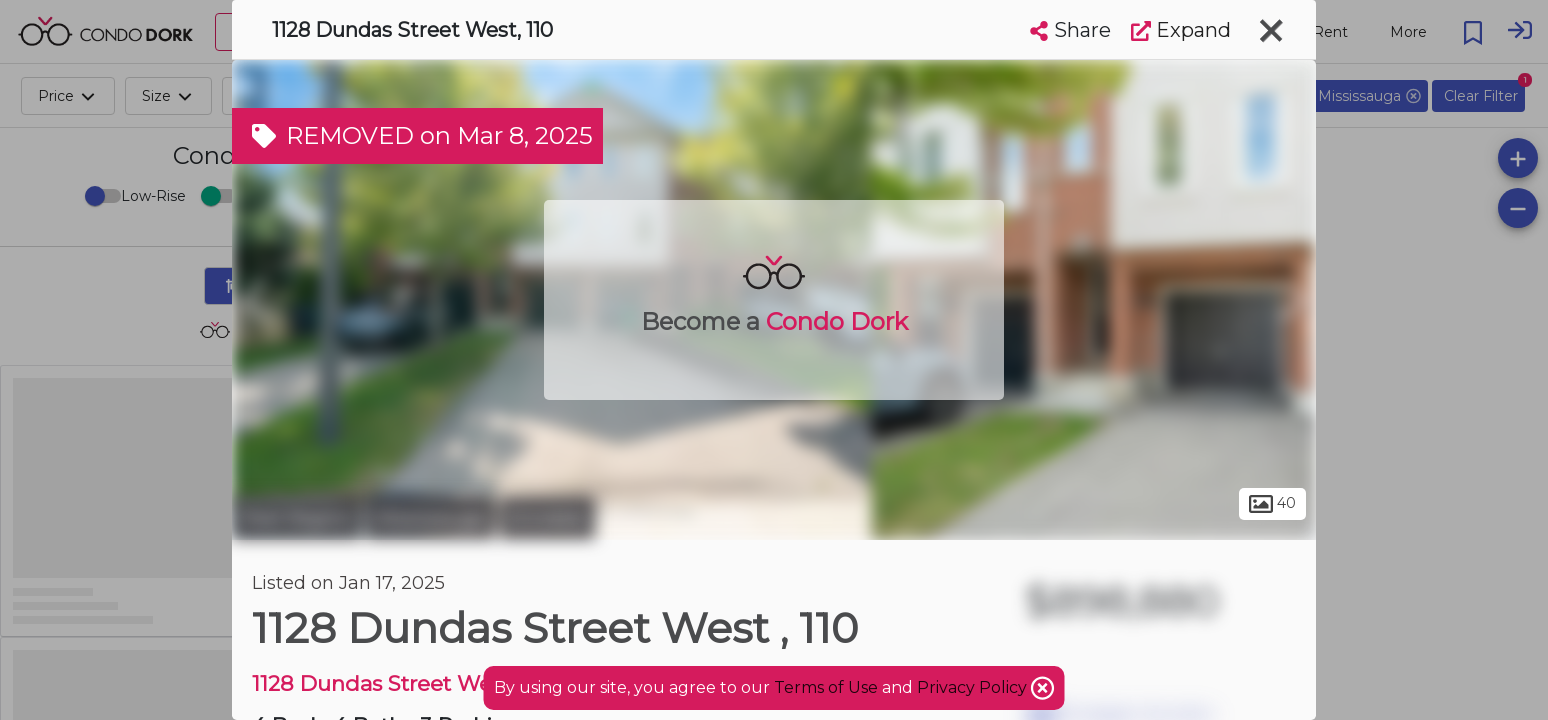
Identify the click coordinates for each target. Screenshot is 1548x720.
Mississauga (430, 518)
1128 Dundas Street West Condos (424, 683)
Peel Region (296, 518)
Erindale (547, 518)
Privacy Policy (974, 687)
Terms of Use (826, 687)
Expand (1181, 30)
